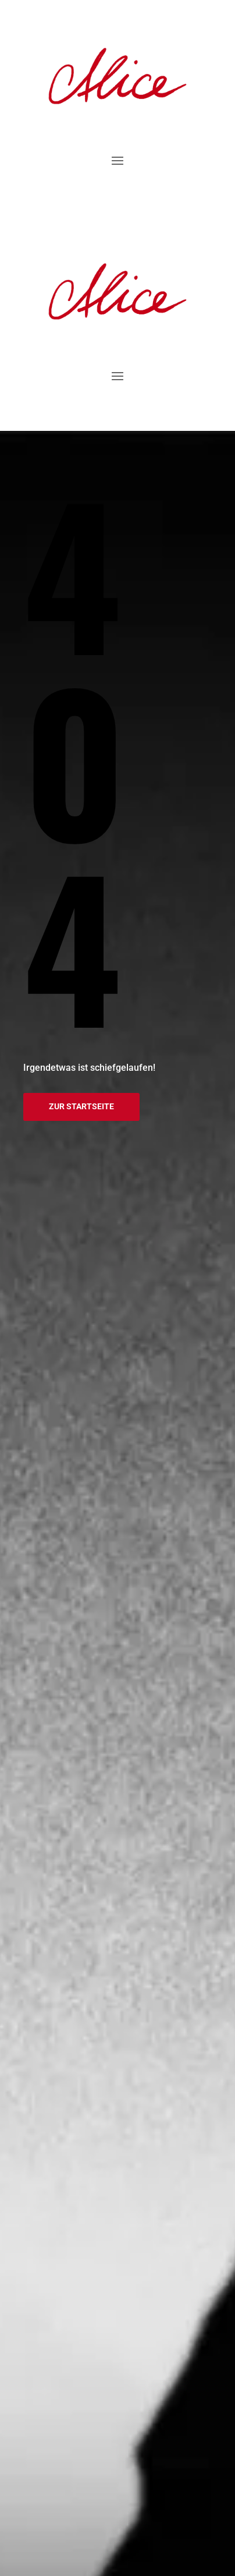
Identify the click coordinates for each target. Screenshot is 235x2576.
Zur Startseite (81, 1106)
